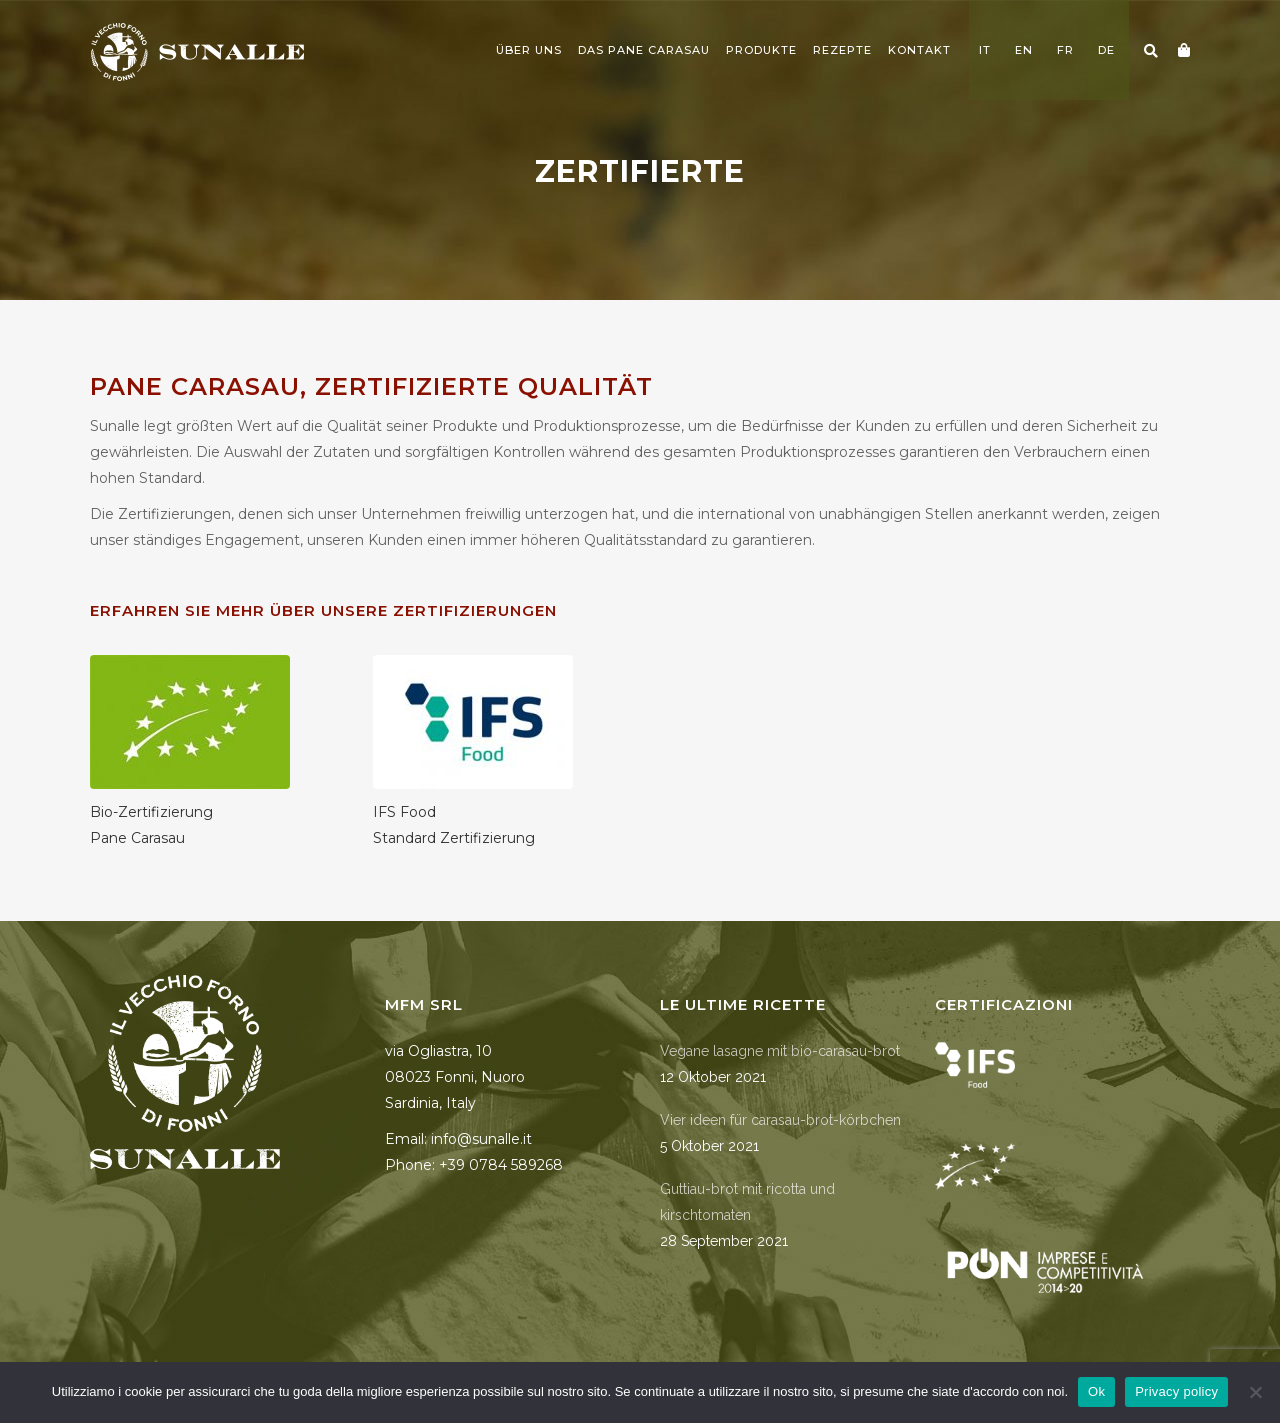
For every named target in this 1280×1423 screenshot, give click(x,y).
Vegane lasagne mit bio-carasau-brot (780, 1051)
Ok (1096, 1391)
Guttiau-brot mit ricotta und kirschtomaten (747, 1202)
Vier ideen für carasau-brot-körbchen (780, 1120)
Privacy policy (1176, 1391)
